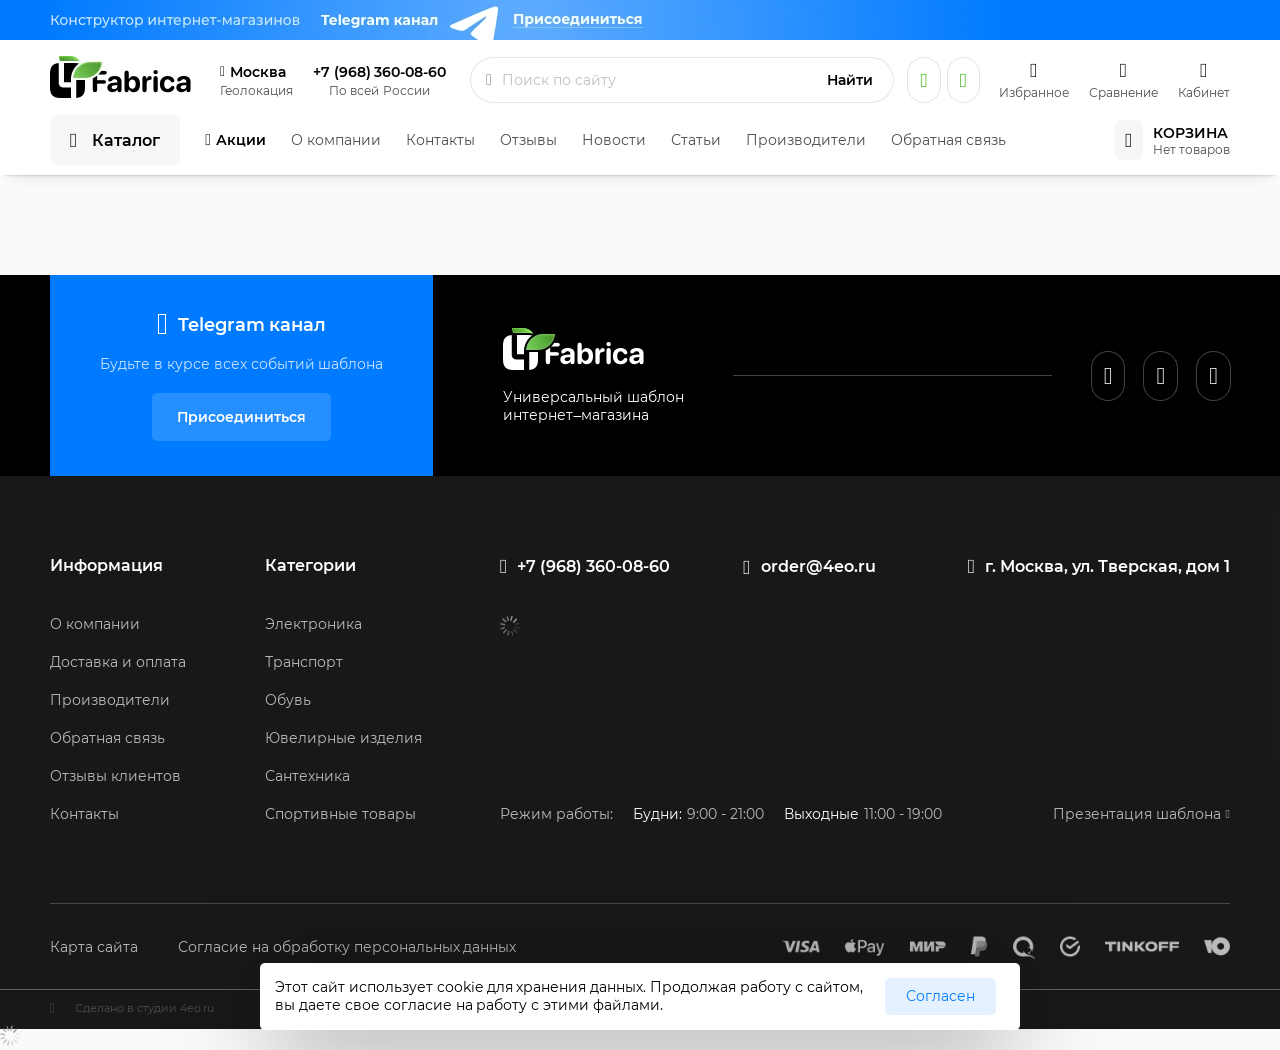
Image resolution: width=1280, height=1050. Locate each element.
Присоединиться (241, 417)
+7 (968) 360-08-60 (379, 72)
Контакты (440, 140)
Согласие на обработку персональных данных (347, 947)
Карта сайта (94, 947)
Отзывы (528, 140)
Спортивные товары (340, 814)
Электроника (313, 624)
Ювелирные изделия (343, 738)
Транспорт (304, 662)
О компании (336, 140)
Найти (850, 80)
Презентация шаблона (1137, 814)
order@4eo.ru (818, 566)
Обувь (288, 700)
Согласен (940, 996)
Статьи (696, 140)
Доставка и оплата (118, 662)
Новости (614, 140)
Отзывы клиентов (115, 776)
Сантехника (307, 776)
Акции (241, 140)
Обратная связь (948, 140)
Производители (806, 140)
